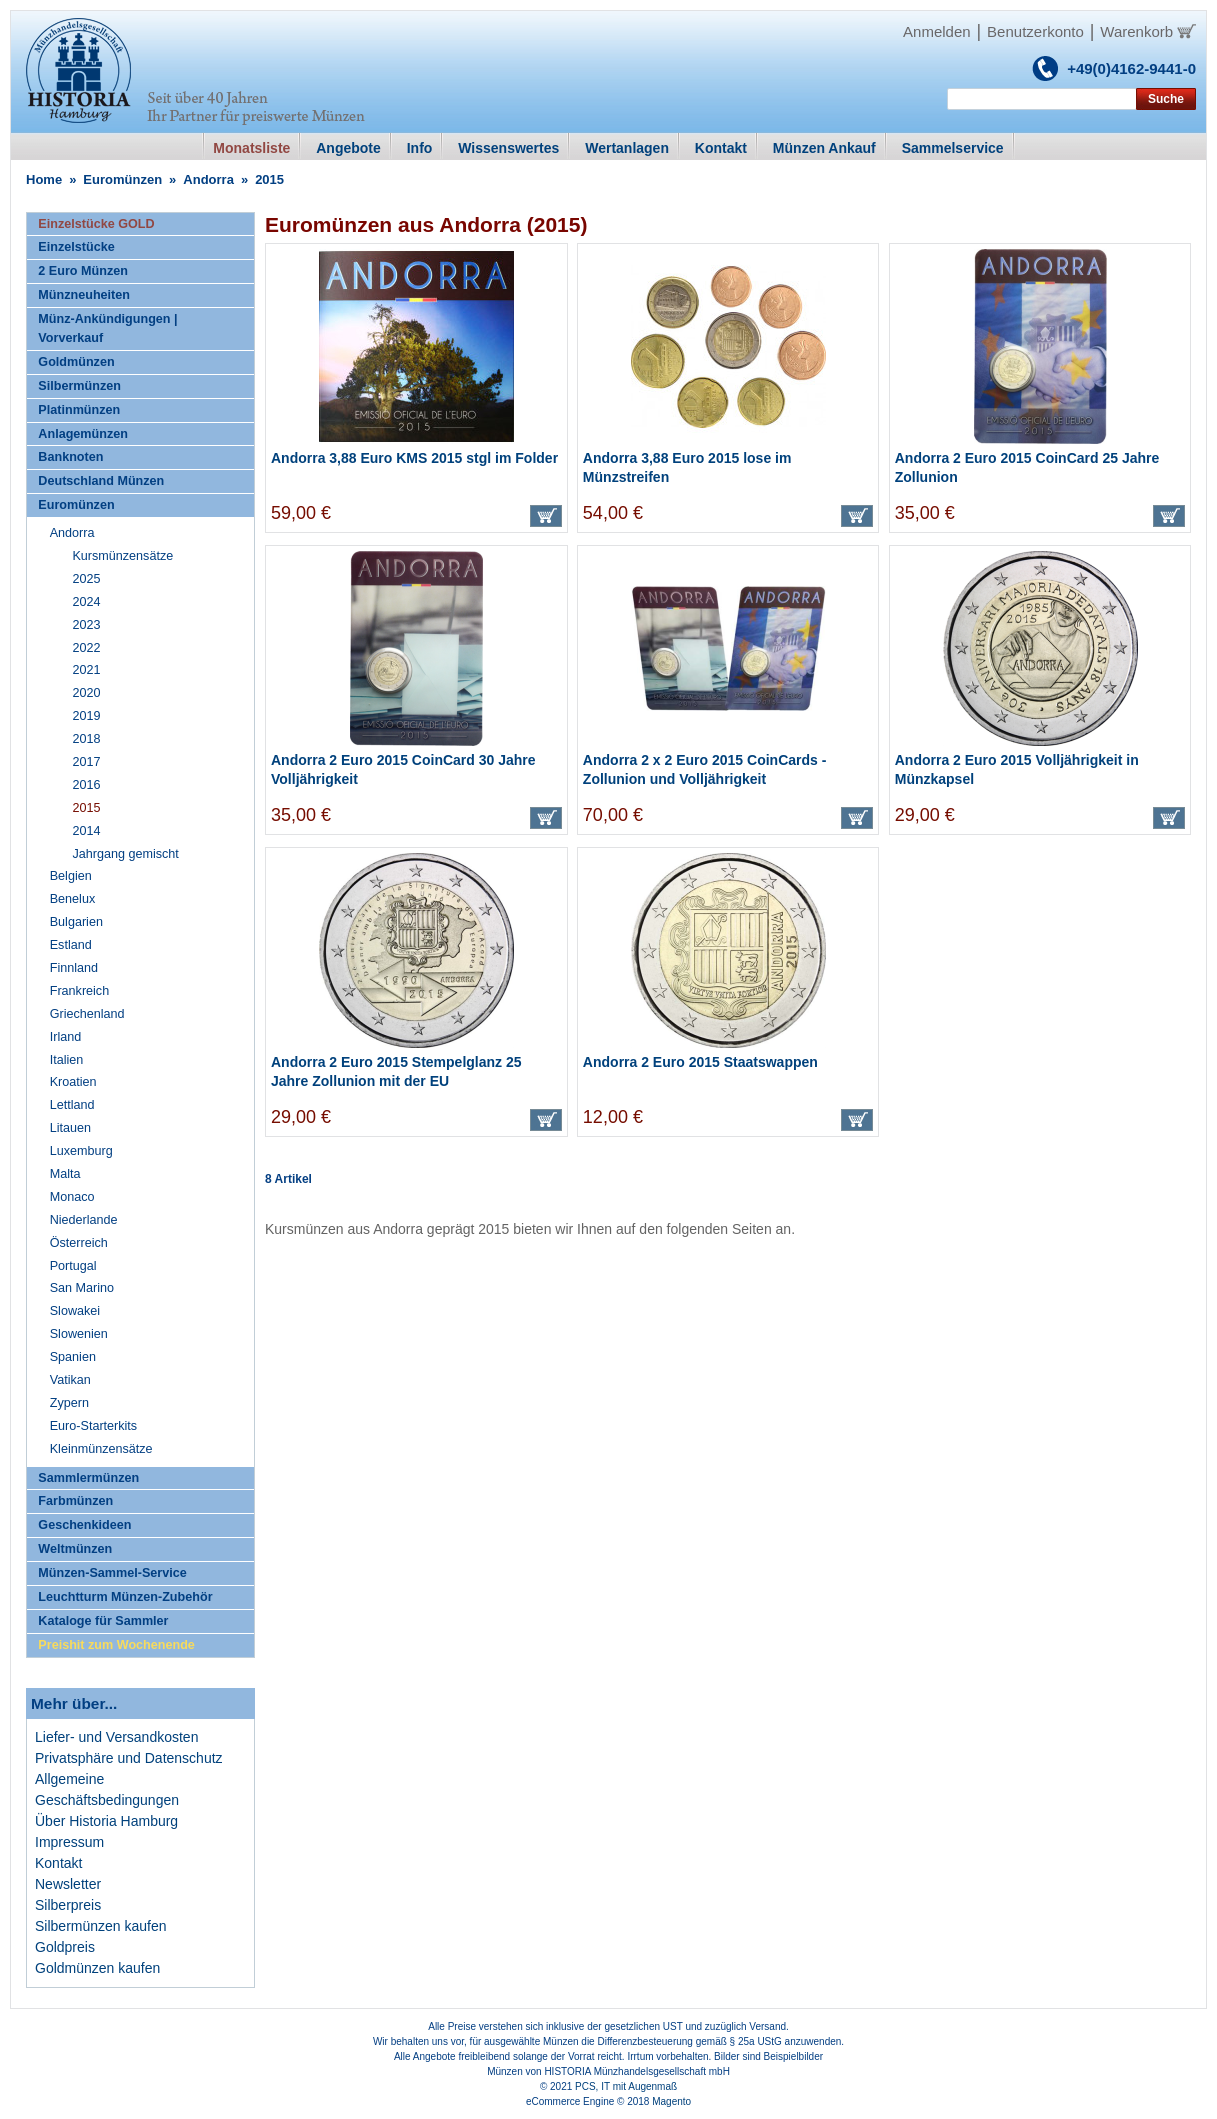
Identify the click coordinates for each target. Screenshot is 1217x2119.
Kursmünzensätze (122, 556)
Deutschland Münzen (101, 481)
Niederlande (84, 1220)
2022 (86, 648)
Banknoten (70, 457)
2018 (86, 739)
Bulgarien (76, 922)
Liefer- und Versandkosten (116, 1737)
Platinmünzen (79, 410)
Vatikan (70, 1380)
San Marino (82, 1288)
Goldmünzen (76, 362)
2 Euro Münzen (83, 271)
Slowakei (75, 1311)
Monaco (72, 1197)
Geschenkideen (84, 1525)
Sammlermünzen (88, 1478)
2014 (86, 831)
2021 (86, 670)
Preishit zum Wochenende (116, 1645)
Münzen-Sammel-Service (112, 1573)
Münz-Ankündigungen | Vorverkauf (107, 328)
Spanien (73, 1357)
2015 (86, 808)
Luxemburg (81, 1151)
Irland (66, 1037)
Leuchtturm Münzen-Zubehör (125, 1597)
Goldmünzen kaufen (97, 1968)
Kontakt (58, 1863)
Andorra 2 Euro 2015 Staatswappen (700, 1062)
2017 (86, 762)
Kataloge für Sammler (103, 1621)
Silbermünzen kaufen (101, 1926)
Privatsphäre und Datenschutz (129, 1758)
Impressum (69, 1842)
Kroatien (73, 1082)
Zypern (69, 1403)
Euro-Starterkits (93, 1426)
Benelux (73, 899)
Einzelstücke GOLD (96, 224)
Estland (71, 945)
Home (44, 179)
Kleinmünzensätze (101, 1449)
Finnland (74, 968)
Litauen (70, 1128)
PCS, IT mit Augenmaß (626, 2086)
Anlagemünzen (83, 434)
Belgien (71, 876)
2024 (86, 602)
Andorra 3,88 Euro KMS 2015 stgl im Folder (414, 458)
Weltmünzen (75, 1549)
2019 (86, 716)
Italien (67, 1060)
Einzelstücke (76, 247)
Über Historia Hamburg (106, 1821)
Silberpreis (68, 1905)
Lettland (72, 1105)
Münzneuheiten (84, 295)
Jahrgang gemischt (125, 854)
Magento (671, 2101)
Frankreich (80, 991)
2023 (86, 625)
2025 (86, 579)
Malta (65, 1174)
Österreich (79, 1243)
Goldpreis (65, 1947)
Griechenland (87, 1014)
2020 (86, 693)
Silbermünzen (79, 386)
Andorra (208, 179)
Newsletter (68, 1884)
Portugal (73, 1266)
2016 (86, 785)
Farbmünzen (75, 1501)
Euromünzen (122, 179)
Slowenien (79, 1334)
